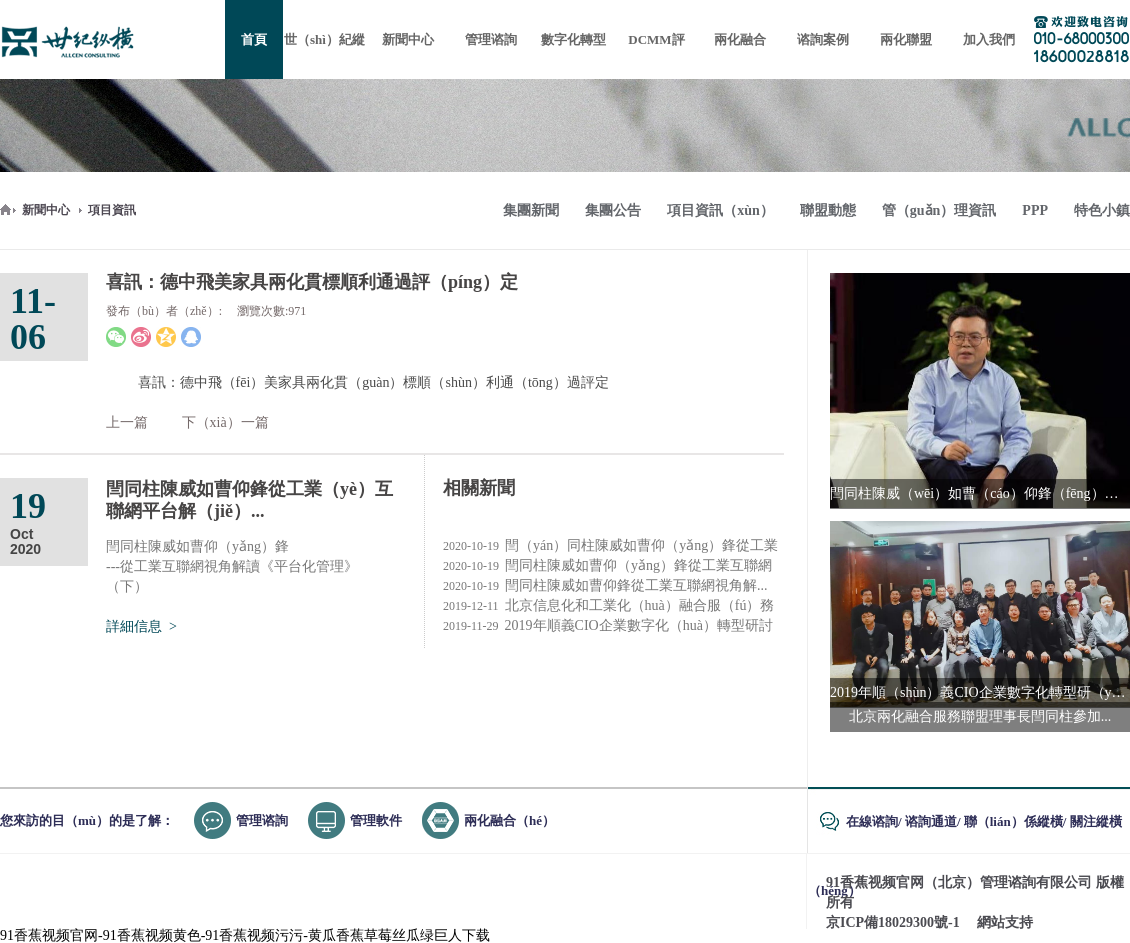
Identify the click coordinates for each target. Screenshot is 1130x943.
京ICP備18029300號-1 (893, 922)
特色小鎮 (1102, 210)
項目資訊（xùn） (720, 210)
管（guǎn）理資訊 (939, 210)
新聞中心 (46, 210)
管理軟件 (376, 820)
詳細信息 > (141, 626)
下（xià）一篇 (225, 422)
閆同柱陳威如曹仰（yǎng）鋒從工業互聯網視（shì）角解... (607, 566)
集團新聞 (531, 210)
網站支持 (1005, 922)
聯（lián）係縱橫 (1013, 821)
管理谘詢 (262, 820)
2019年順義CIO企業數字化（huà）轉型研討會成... (608, 626)
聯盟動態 (828, 210)
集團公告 (613, 210)
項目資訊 (112, 210)
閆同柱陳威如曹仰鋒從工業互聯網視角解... (605, 586)
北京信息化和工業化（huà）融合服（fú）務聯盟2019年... (608, 606)
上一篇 (127, 422)
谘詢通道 (931, 821)
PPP (1035, 210)
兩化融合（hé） (509, 820)
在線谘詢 (872, 821)
